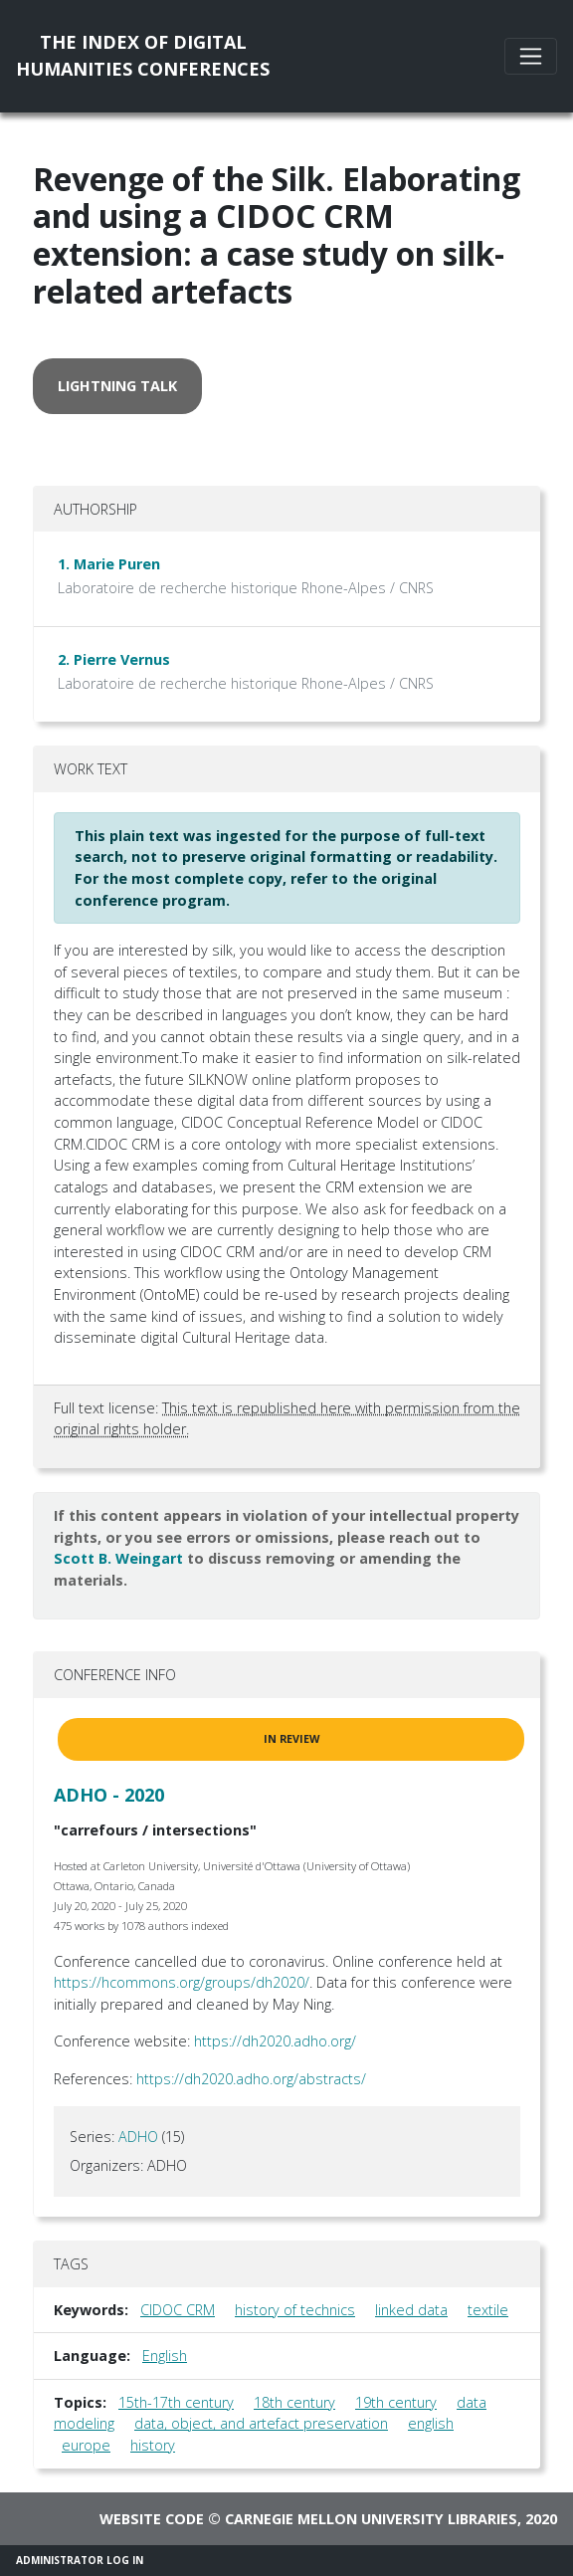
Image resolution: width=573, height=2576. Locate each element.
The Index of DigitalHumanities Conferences (143, 55)
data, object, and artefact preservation (261, 2423)
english (431, 2423)
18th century (294, 2402)
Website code (151, 2518)
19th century (396, 2402)
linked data (411, 2309)
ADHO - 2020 (109, 1795)
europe (86, 2445)
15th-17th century (176, 2402)
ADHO (138, 2136)
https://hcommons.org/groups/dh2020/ (181, 1982)
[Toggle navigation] (530, 56)
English (164, 2355)
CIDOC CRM (177, 2309)
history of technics (295, 2309)
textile (488, 2309)
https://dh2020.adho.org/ (275, 2041)
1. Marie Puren (109, 563)
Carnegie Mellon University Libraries (371, 2518)
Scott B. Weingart (118, 1558)
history (152, 2445)
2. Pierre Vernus (114, 659)
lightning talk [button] (117, 385)
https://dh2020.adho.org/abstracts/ (251, 2078)
